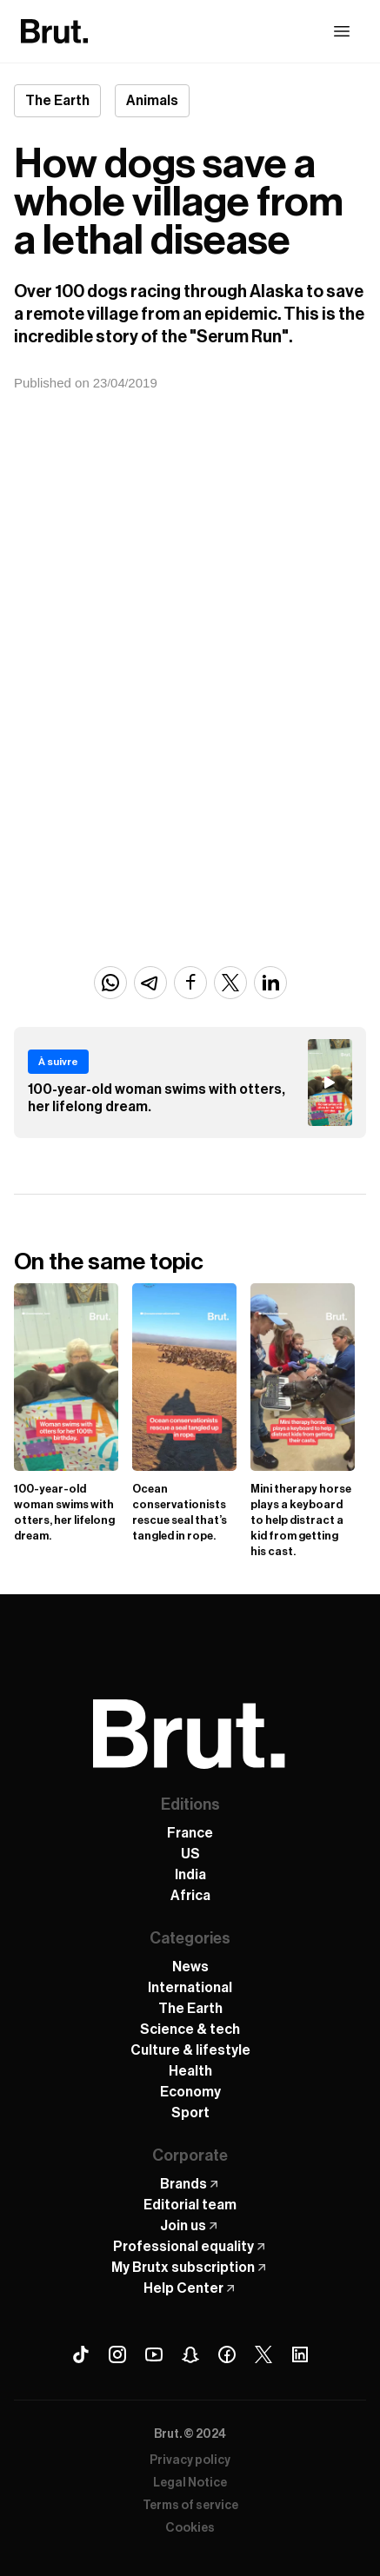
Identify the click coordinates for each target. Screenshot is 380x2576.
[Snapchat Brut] (190, 2354)
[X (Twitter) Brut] (263, 2354)
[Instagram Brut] (117, 2354)
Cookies (190, 2528)
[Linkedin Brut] (300, 2354)
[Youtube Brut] (154, 2354)
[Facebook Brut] (227, 2354)
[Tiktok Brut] (80, 2354)
